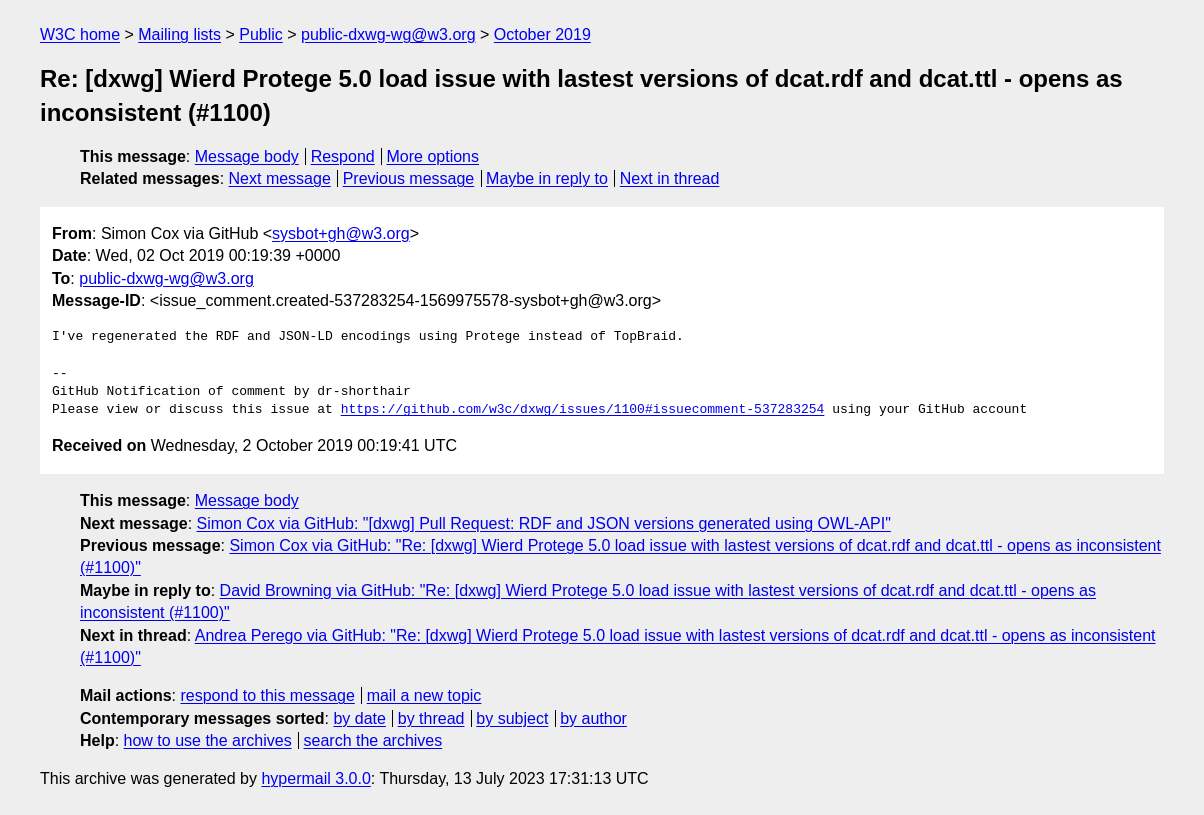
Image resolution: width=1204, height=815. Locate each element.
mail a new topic (424, 695)
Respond (343, 156)
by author (593, 718)
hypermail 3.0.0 (315, 778)
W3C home (80, 34)
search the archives (373, 740)
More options (433, 156)
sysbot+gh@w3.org (341, 233)
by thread (431, 718)
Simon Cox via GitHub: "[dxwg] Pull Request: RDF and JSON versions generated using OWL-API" (544, 523)
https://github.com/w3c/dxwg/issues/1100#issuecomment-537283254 (583, 410)
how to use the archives (208, 740)
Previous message (409, 178)
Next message (280, 178)
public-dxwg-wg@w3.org (388, 34)
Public (261, 34)
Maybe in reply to (547, 178)
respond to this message (267, 695)
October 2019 (542, 34)
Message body (247, 156)
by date (359, 718)
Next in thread (670, 178)
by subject (512, 718)
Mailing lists (179, 34)
